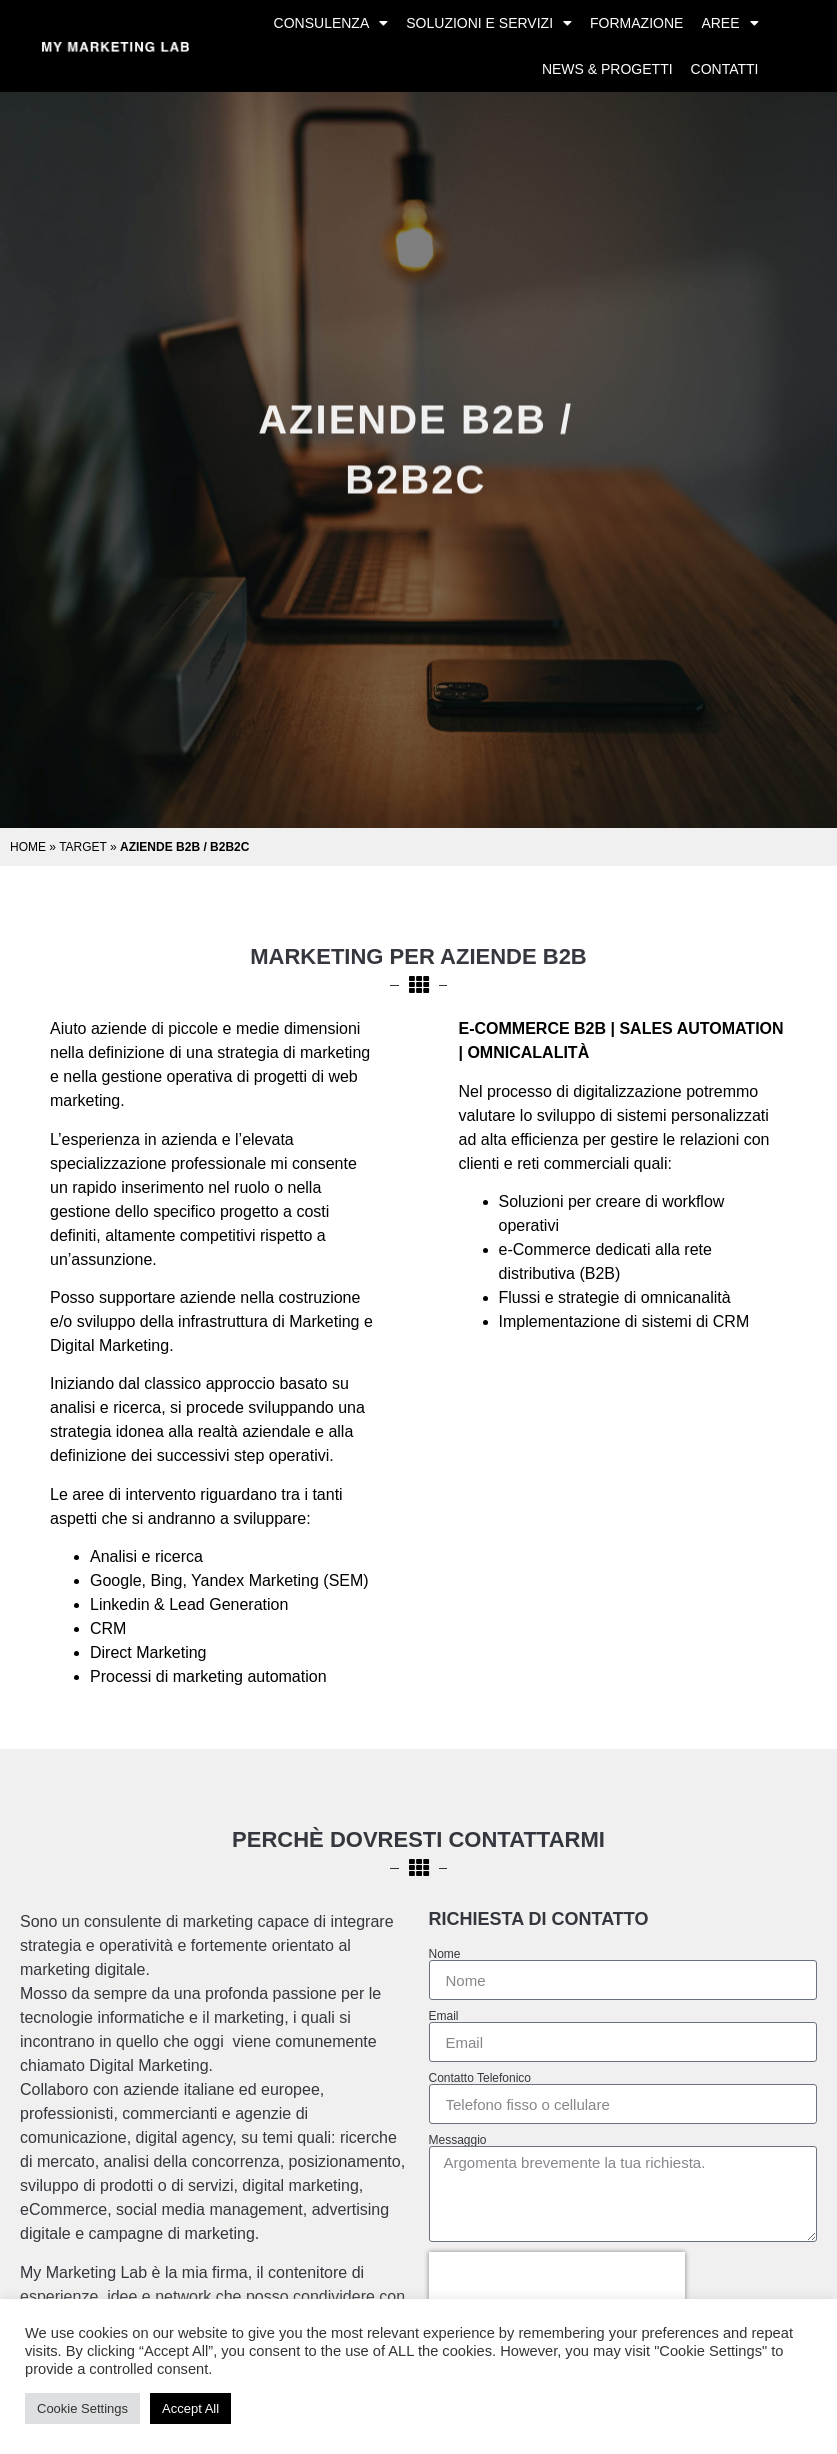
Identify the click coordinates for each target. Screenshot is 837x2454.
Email (444, 2016)
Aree (729, 23)
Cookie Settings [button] (82, 2408)
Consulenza (331, 23)
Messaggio (458, 2140)
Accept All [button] (190, 2408)
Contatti (725, 69)
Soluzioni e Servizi (489, 23)
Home (28, 847)
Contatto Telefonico (480, 2078)
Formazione (636, 23)
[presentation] (557, 2282)
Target (83, 847)
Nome (445, 1954)
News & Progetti (607, 69)
